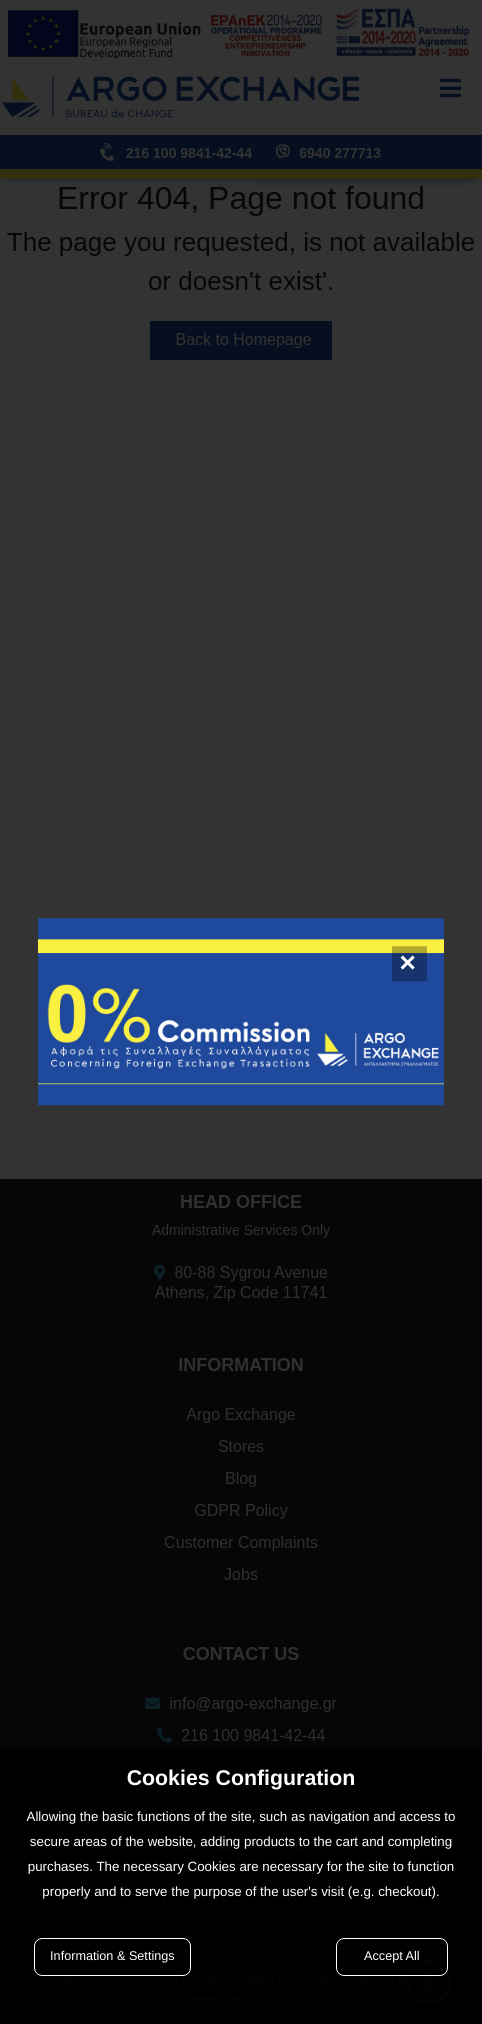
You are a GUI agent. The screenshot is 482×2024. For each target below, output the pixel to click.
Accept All (392, 1956)
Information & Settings (112, 1956)
